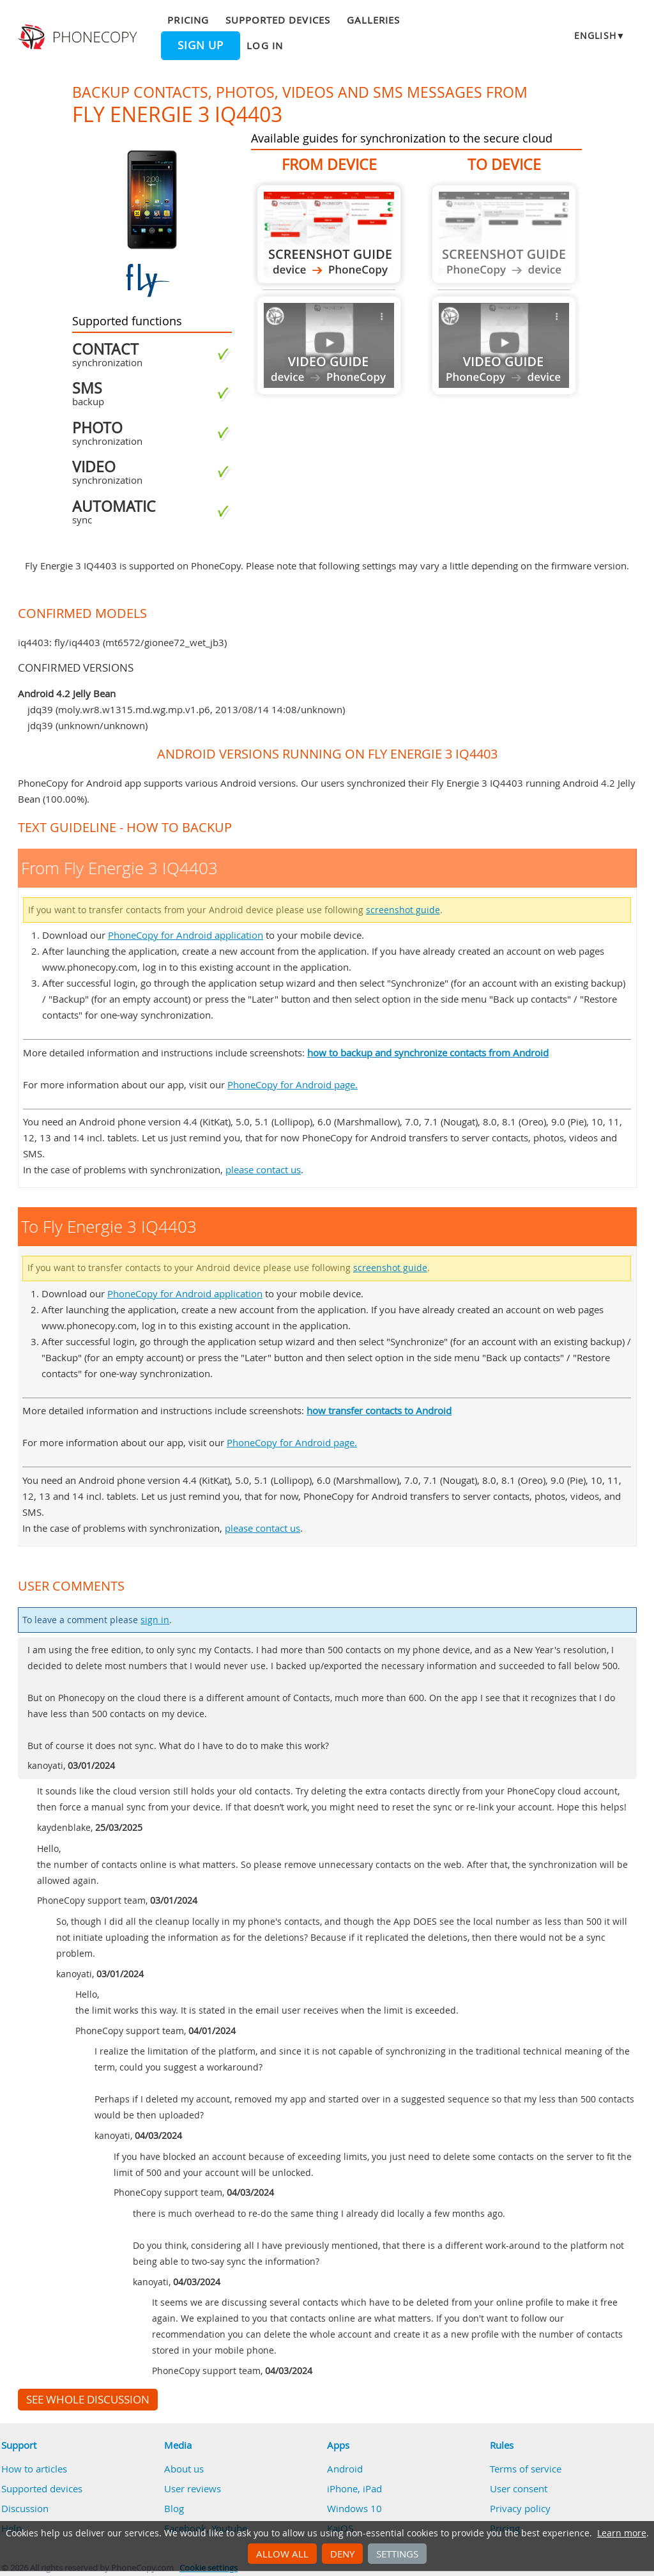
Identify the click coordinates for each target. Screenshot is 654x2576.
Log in (264, 45)
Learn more (621, 2533)
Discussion (25, 2508)
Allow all (282, 2553)
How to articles (34, 2468)
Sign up (201, 45)
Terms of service (525, 2468)
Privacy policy (520, 2508)
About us (184, 2468)
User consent (518, 2488)
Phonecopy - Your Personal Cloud (79, 37)
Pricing (187, 19)
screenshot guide (403, 910)
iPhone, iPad (354, 2488)
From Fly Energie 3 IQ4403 (328, 234)
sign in (155, 1620)
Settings (397, 2553)
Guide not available (328, 345)
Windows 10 (354, 2508)
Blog (174, 2508)
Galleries (373, 19)
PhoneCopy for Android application (185, 935)
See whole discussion (87, 2400)
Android (345, 2468)
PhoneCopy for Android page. (292, 1084)
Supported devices (277, 19)
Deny (342, 2553)
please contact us (263, 1169)
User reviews (192, 2488)
